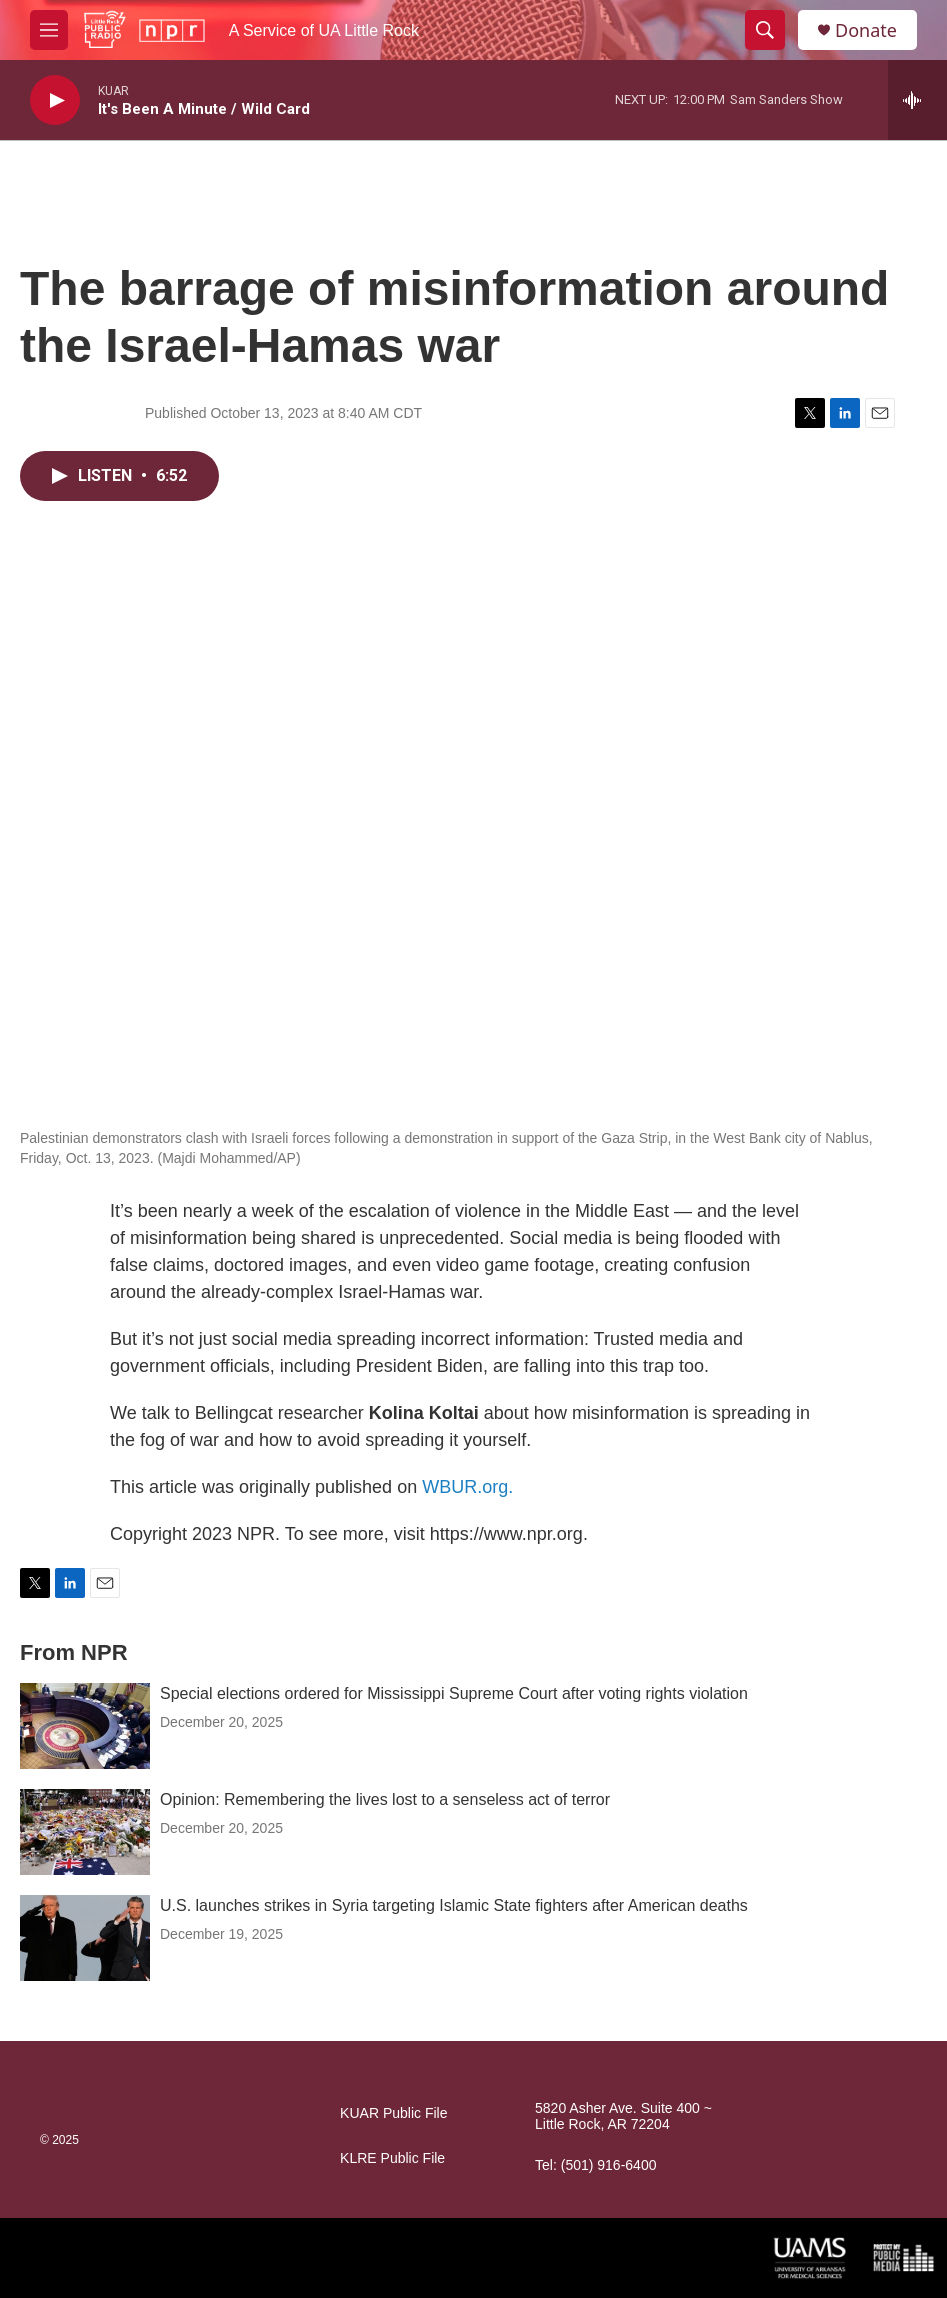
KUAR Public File (393, 2113)
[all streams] (917, 100)
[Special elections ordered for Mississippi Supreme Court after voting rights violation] (85, 1726)
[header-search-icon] (765, 30)
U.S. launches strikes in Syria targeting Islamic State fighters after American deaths (454, 1905)
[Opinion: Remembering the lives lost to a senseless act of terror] (85, 1832)
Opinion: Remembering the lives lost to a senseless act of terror (385, 1799)
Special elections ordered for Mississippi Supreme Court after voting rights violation (454, 1693)
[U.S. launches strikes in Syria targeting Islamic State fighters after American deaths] (85, 1938)
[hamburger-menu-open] (49, 30)
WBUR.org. (467, 1487)
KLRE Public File (392, 2158)
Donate (866, 30)
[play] (55, 100)
